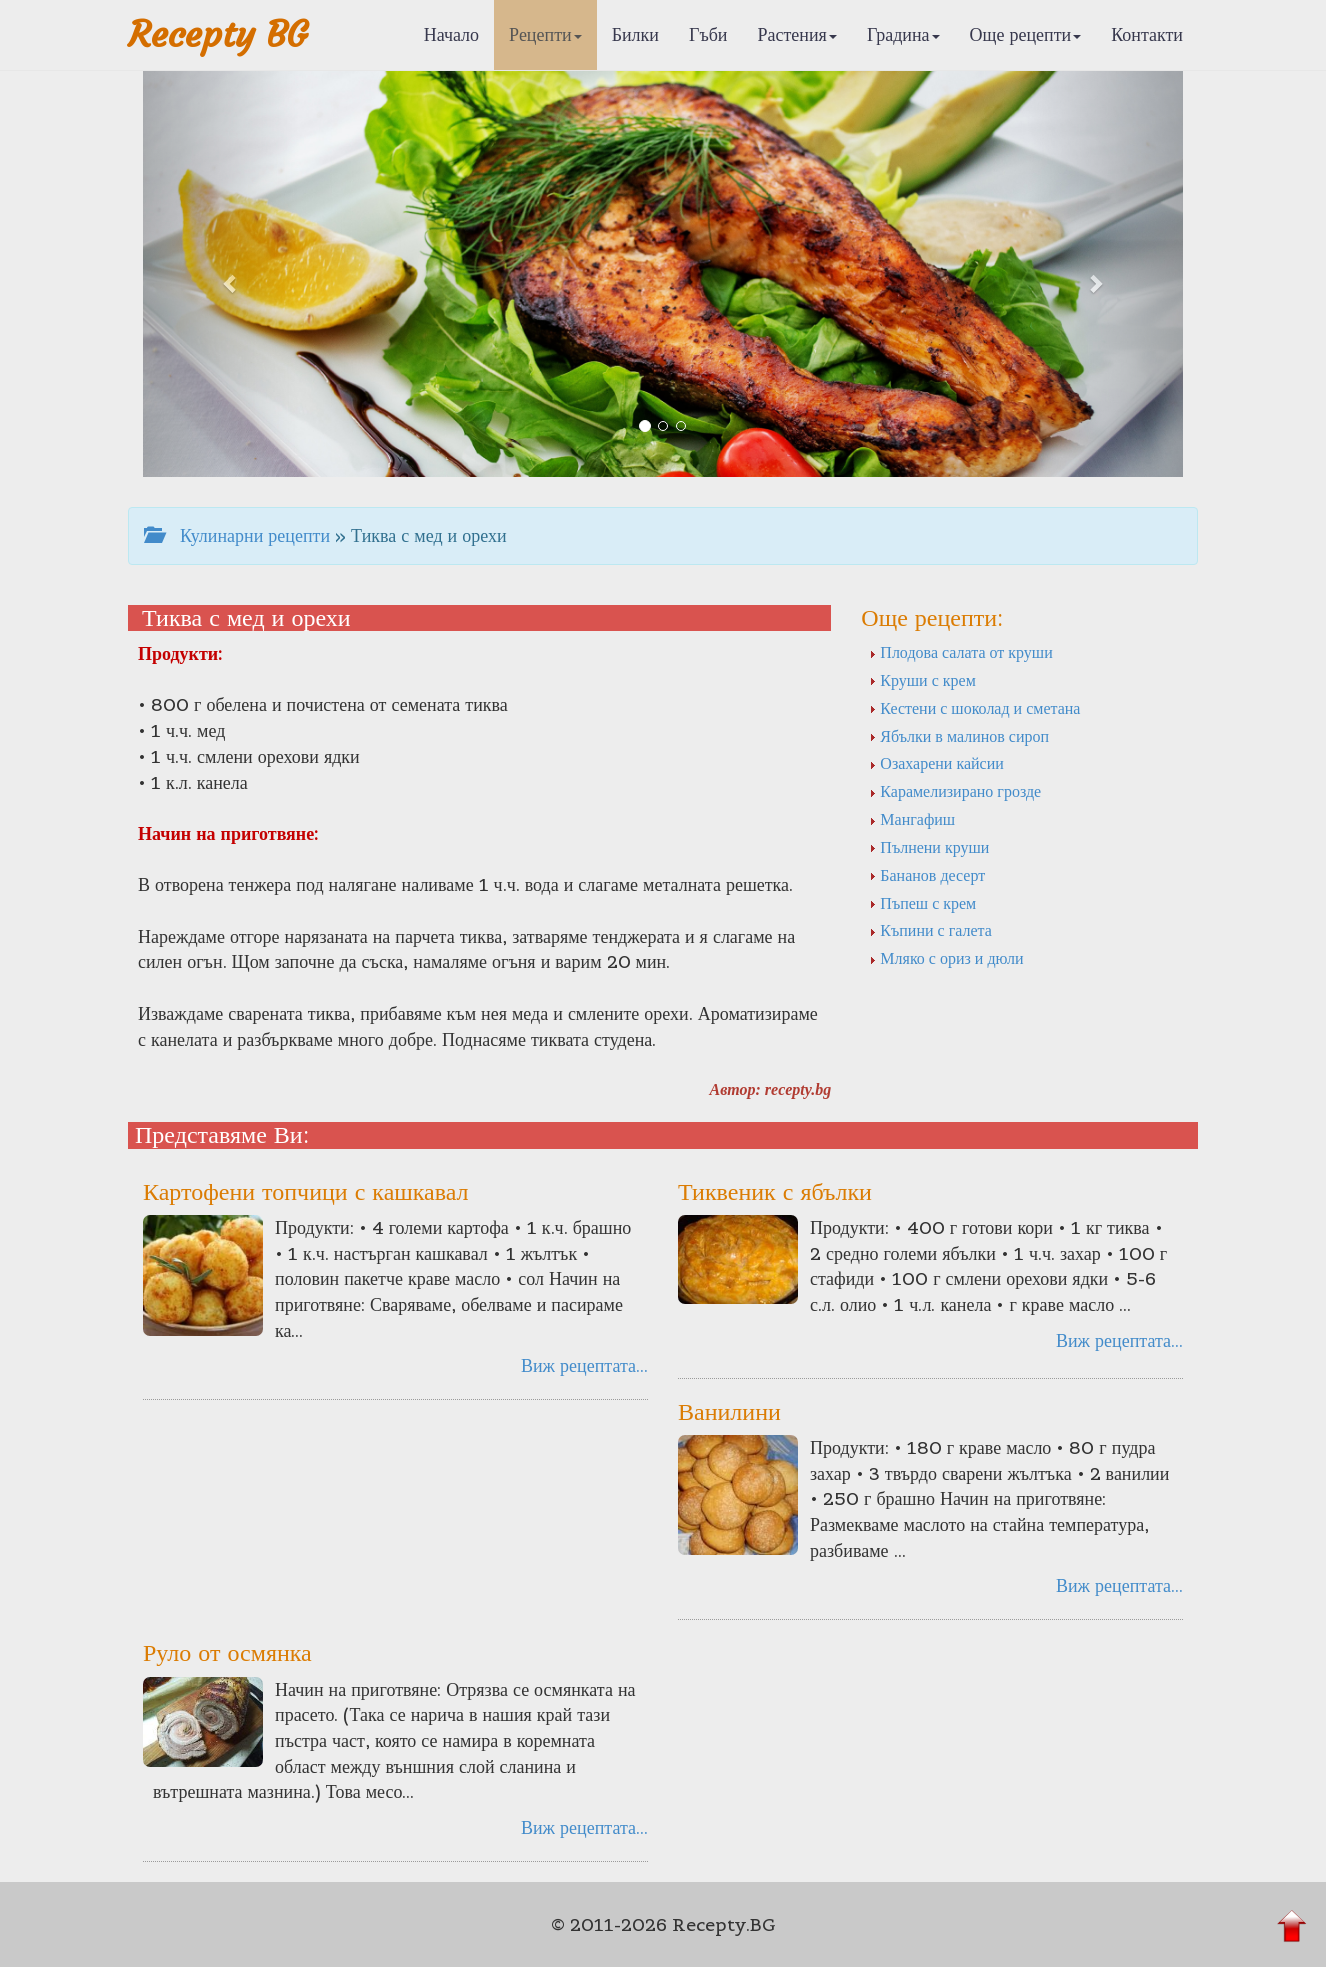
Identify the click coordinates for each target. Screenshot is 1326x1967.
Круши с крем (922, 680)
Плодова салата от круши (960, 652)
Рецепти (545, 34)
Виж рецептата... (584, 1365)
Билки (635, 34)
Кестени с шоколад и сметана (974, 708)
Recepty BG (218, 34)
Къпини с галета (930, 930)
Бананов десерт (927, 875)
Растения (797, 34)
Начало (451, 34)
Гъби (708, 34)
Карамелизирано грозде (955, 791)
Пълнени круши (929, 847)
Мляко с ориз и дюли (946, 958)
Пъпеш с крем (922, 903)
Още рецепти (1026, 34)
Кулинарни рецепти (237, 535)
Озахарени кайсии (936, 763)
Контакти (1147, 34)
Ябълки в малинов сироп (959, 736)
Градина (903, 34)
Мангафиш (912, 819)
